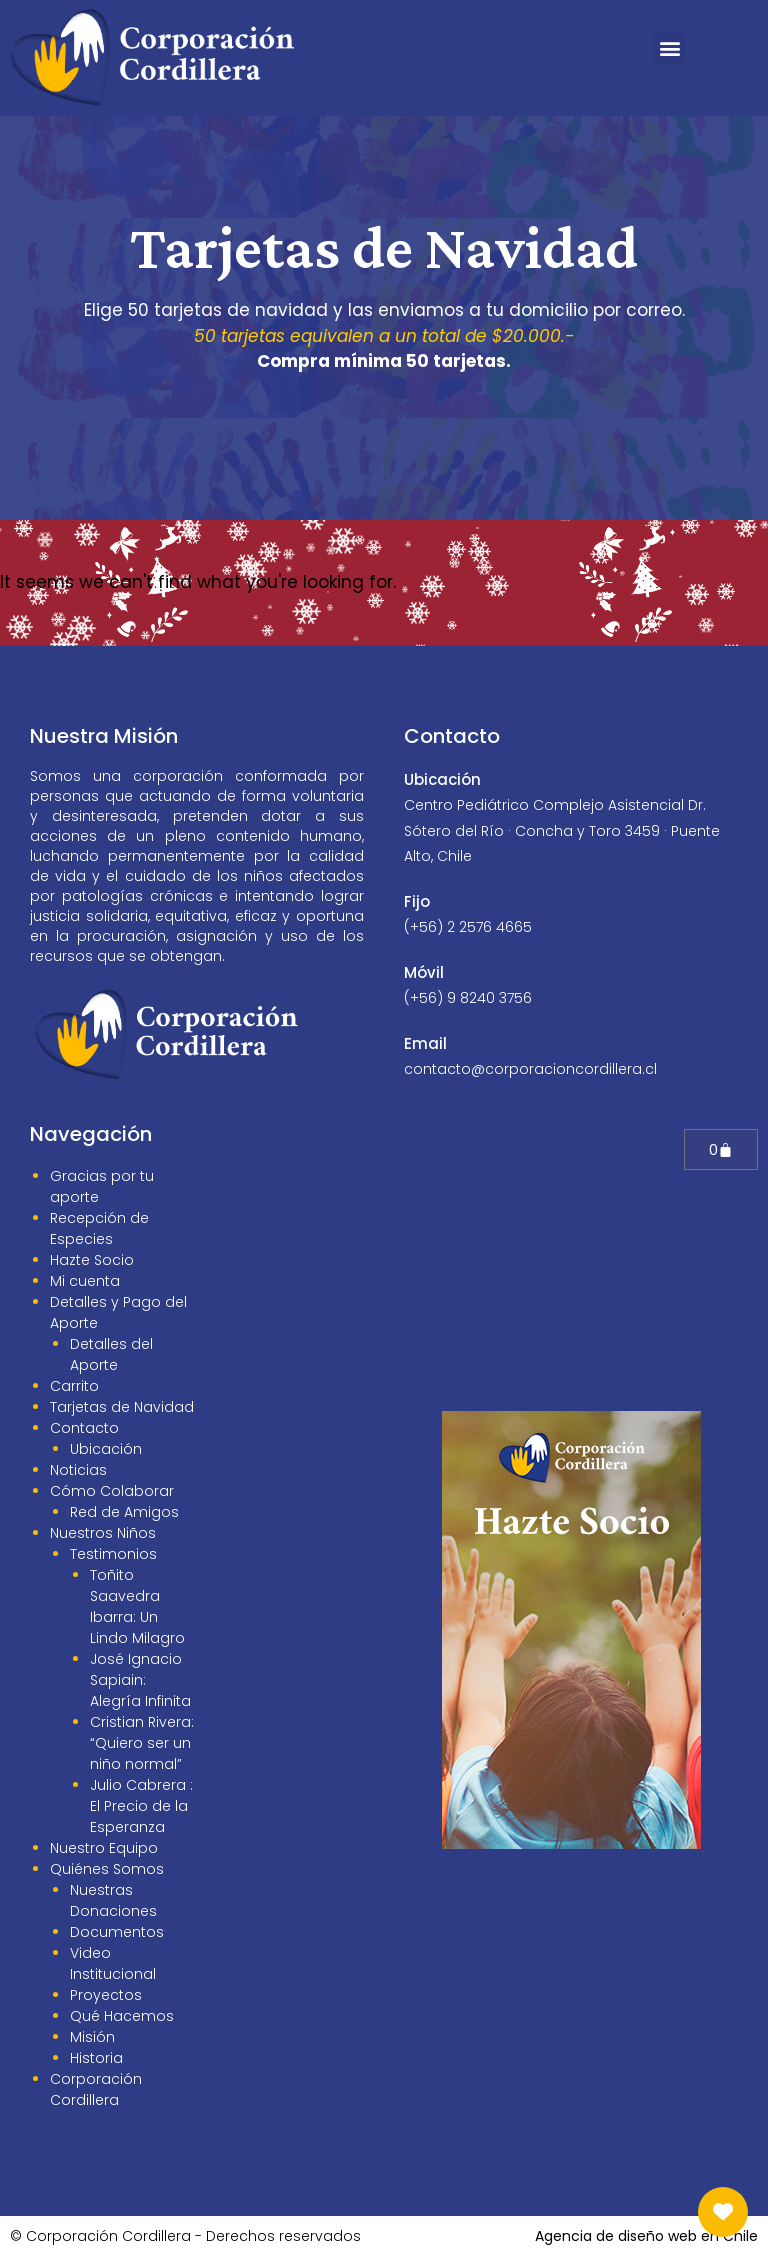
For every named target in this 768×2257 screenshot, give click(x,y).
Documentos (117, 1932)
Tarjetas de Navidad (122, 1407)
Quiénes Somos (107, 1869)
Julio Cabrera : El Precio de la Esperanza (141, 1806)
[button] (669, 48)
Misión (92, 2037)
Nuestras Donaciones (113, 1900)
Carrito (74, 1386)
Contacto (84, 1428)
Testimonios (113, 1554)
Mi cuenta (85, 1281)
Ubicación (106, 1449)
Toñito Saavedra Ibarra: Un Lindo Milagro (137, 1606)
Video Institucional (113, 1963)
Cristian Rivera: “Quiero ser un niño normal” (142, 1743)
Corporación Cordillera (96, 2089)
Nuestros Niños (103, 1533)
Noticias (78, 1470)
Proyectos (106, 1995)
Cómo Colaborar (112, 1491)
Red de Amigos (124, 1512)
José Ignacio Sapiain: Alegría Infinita (140, 1680)
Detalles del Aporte (111, 1354)
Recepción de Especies (99, 1228)
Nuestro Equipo (104, 1848)
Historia (96, 2058)
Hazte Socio (92, 1260)
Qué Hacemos (122, 2016)
